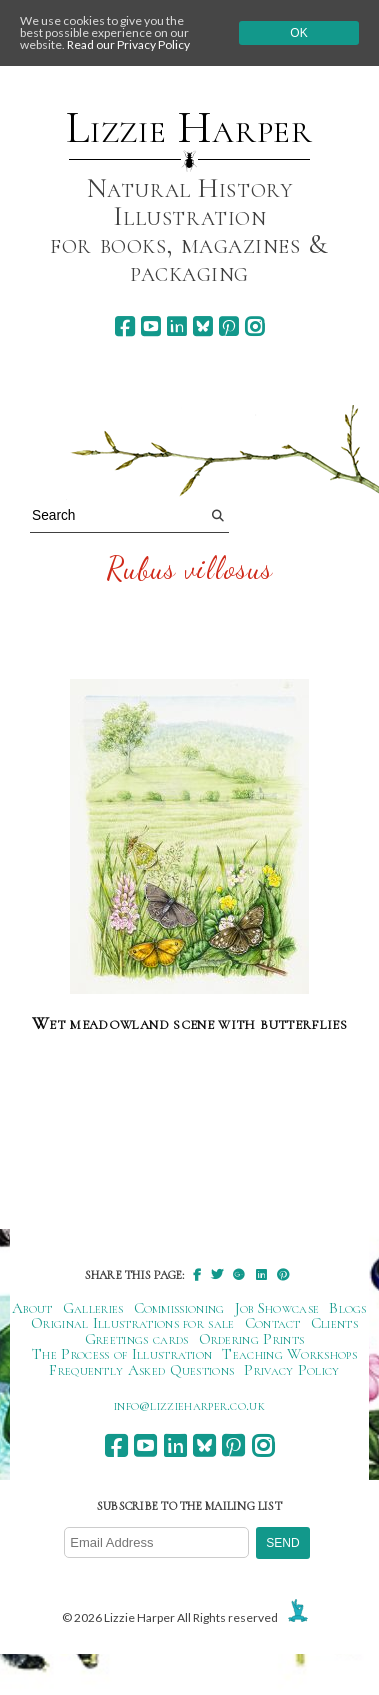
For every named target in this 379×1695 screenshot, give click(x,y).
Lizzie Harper (189, 128)
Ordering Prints (252, 1339)
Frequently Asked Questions (141, 1370)
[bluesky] (202, 326)
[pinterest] (228, 326)
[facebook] (124, 326)
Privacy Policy (291, 1370)
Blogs (348, 1308)
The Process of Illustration (122, 1354)
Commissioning (179, 1308)
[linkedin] (176, 326)
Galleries (93, 1308)
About (32, 1308)
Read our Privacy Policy (128, 44)
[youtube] (150, 326)
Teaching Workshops (289, 1354)
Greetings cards (137, 1339)
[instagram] (254, 326)
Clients (334, 1323)
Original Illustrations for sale (133, 1323)
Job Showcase (277, 1308)
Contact (273, 1323)
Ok (298, 33)
